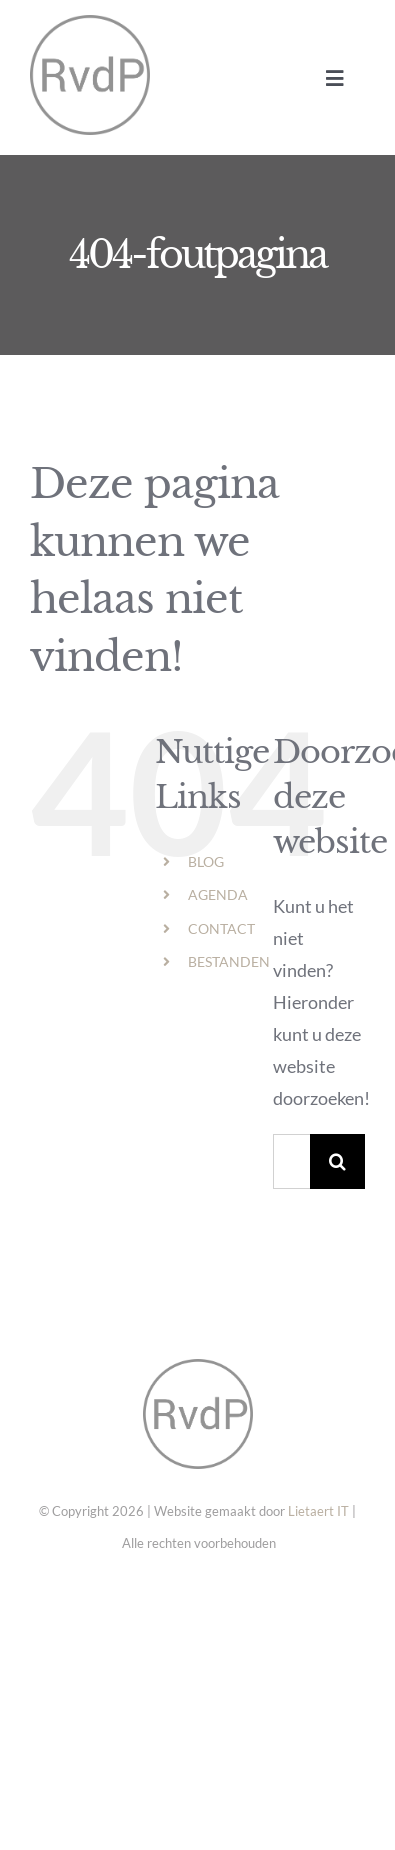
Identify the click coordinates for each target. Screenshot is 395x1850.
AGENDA (218, 894)
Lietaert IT (318, 1511)
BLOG (206, 861)
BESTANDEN (229, 961)
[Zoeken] (337, 1161)
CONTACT (221, 928)
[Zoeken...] (291, 1161)
